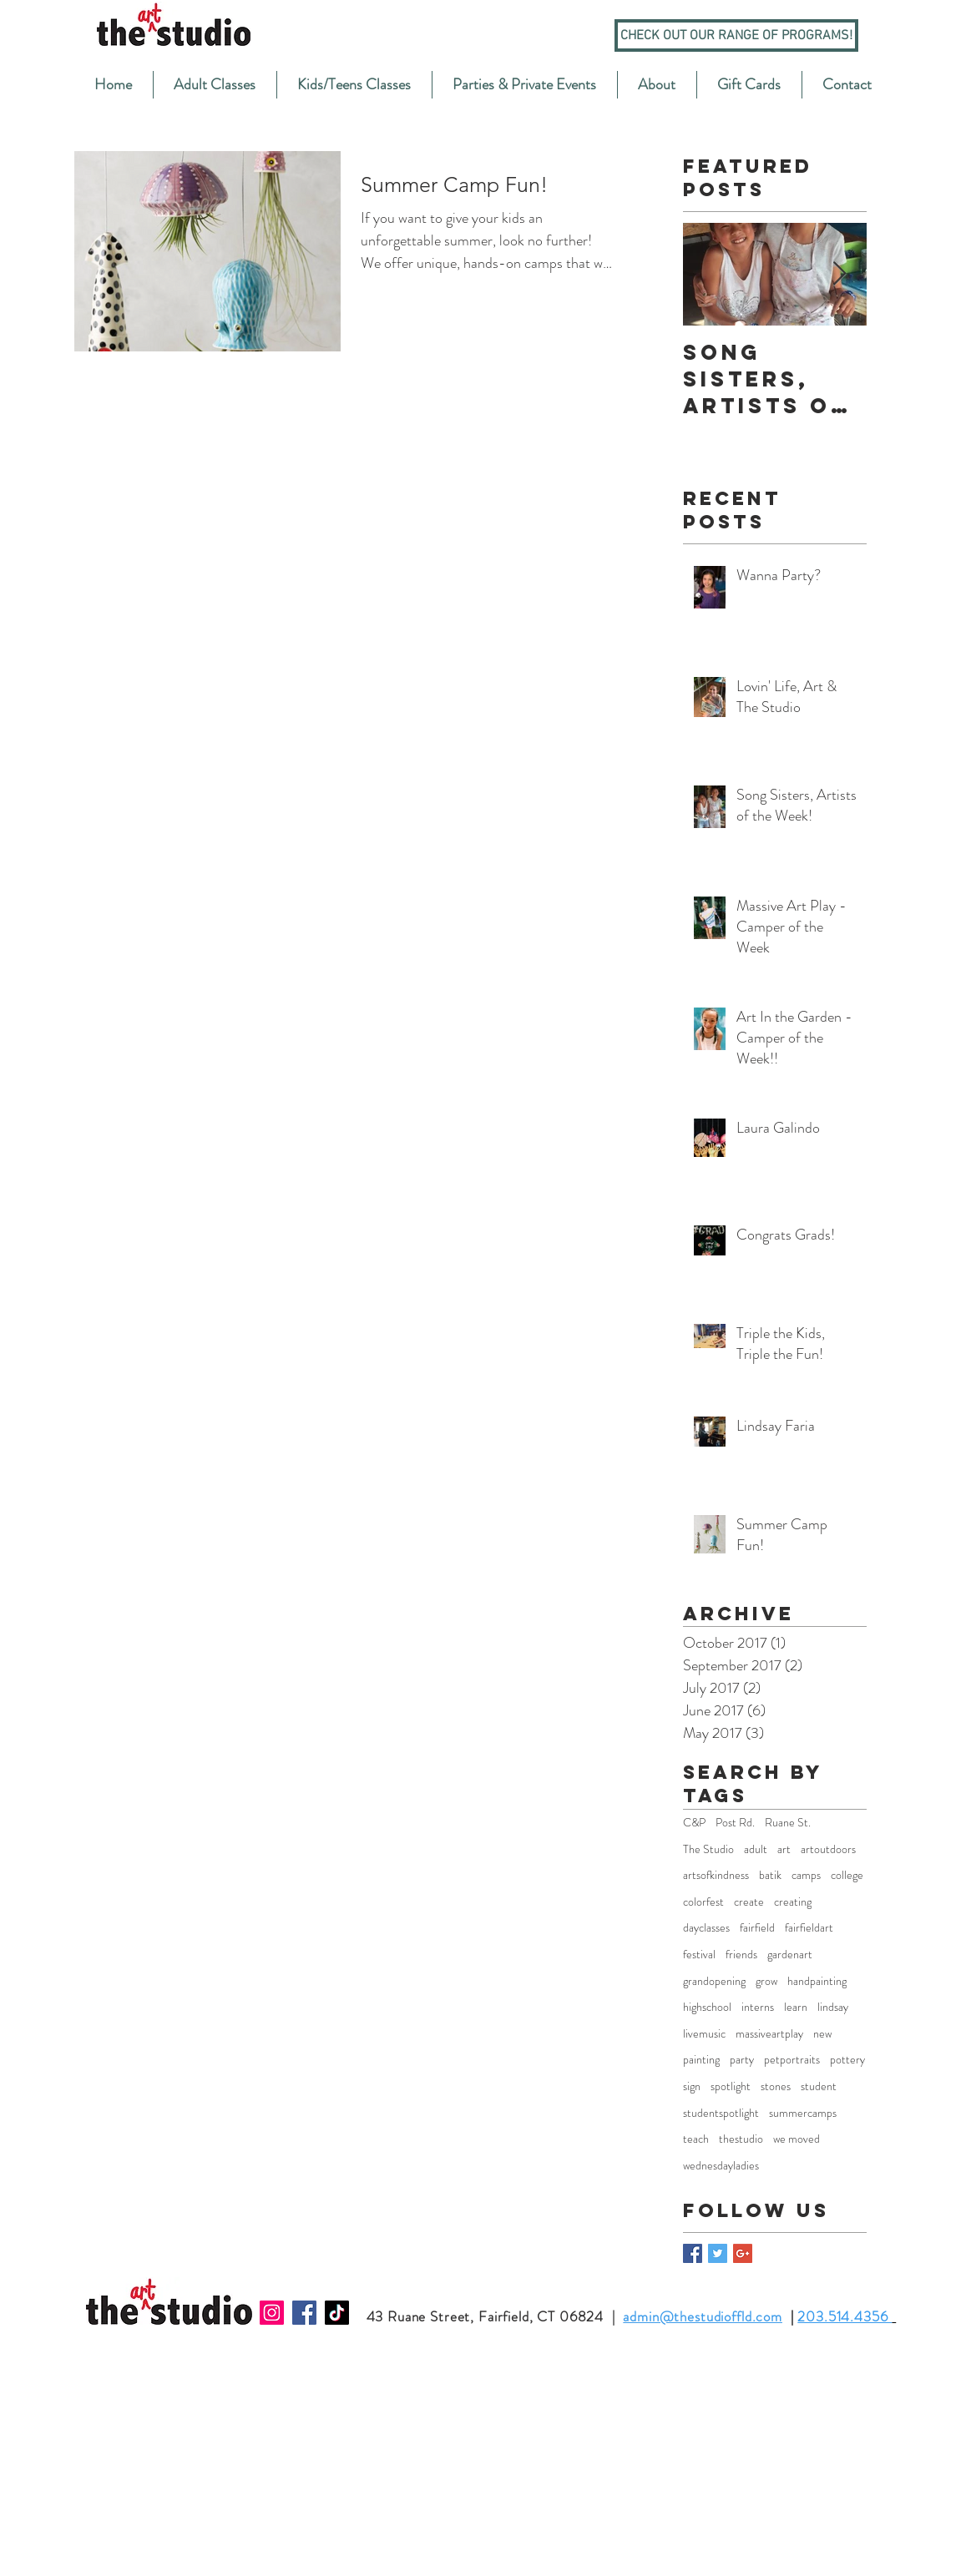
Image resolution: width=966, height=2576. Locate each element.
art (784, 1849)
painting (701, 2060)
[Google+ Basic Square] (742, 2253)
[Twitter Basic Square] (717, 2253)
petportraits (792, 2060)
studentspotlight (721, 2113)
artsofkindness (716, 1875)
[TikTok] (337, 2313)
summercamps (803, 2113)
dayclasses (706, 1928)
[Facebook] (304, 2313)
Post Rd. (735, 1823)
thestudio (741, 2139)
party (742, 2060)
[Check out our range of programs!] (736, 35)
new (822, 2034)
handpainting (817, 1981)
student (819, 2086)
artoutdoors (828, 1849)
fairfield (757, 1928)
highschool (707, 2007)
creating (793, 1902)
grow (766, 1981)
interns (757, 2007)
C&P (694, 1823)
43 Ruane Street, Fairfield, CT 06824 (485, 2316)
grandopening (714, 1981)
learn (795, 2007)
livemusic (704, 2034)
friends (741, 1954)
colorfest (703, 1902)
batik (770, 1875)
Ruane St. (788, 1823)
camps (806, 1875)
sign (691, 2086)
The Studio (708, 1849)
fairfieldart (809, 1928)
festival (699, 1954)
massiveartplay (769, 2034)
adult (755, 1849)
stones (776, 2086)
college (847, 1875)
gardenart (789, 1954)
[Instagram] (272, 2313)
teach (696, 2139)
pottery (847, 2060)
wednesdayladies (721, 2166)
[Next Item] (839, 275)
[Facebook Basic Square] (692, 2253)
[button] (215, 84)
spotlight (731, 2086)
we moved (796, 2139)
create (749, 1902)
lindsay (832, 2007)
